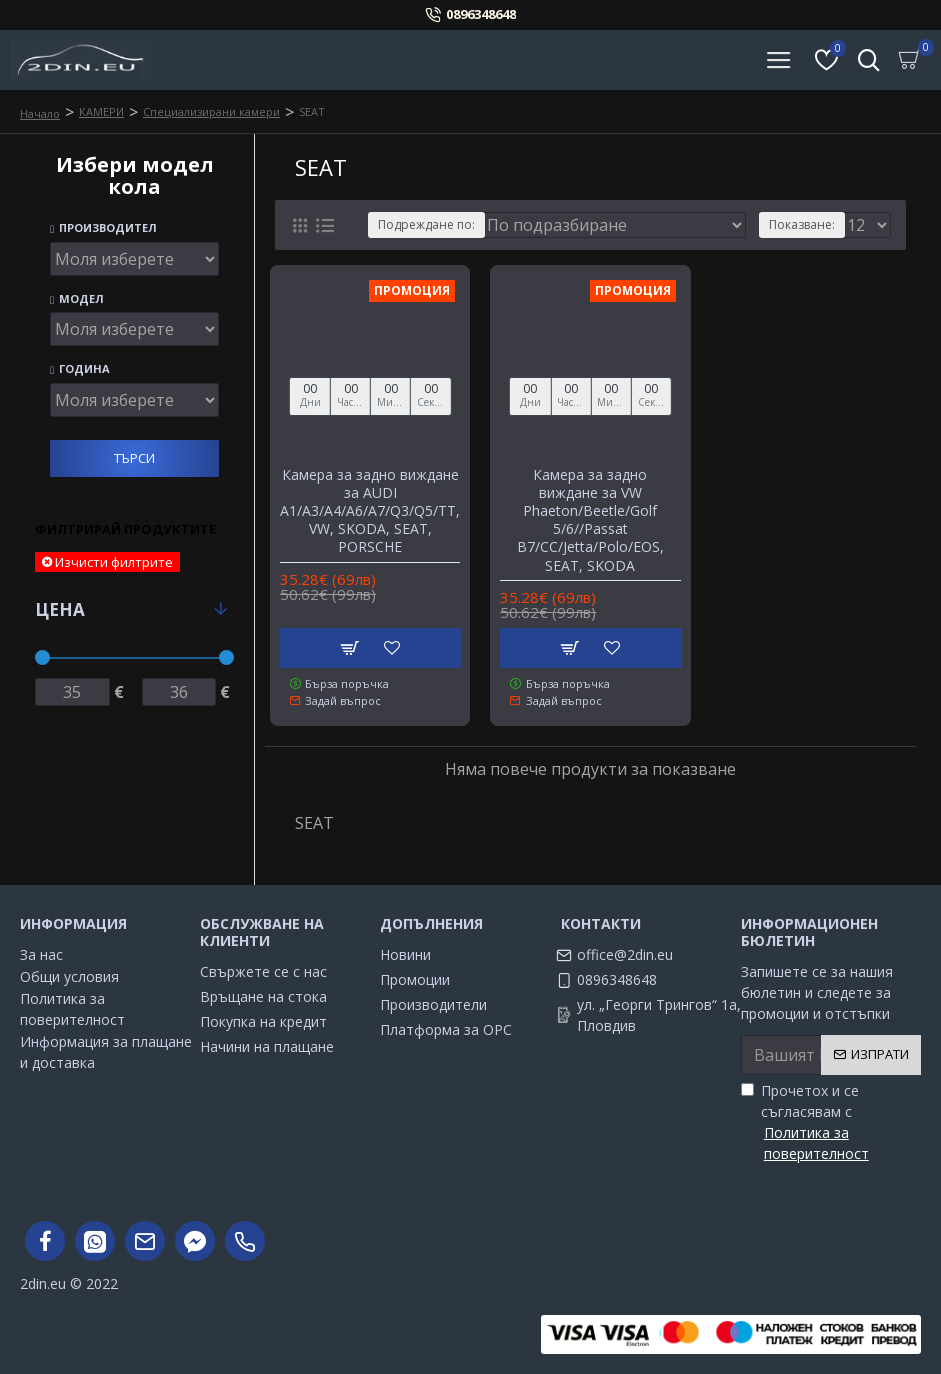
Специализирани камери (211, 111)
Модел (77, 299)
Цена (60, 609)
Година (80, 369)
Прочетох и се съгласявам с (831, 1122)
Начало (40, 113)
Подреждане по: (426, 224)
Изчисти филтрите (114, 562)
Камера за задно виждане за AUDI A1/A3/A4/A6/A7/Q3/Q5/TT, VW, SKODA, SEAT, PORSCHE (370, 511)
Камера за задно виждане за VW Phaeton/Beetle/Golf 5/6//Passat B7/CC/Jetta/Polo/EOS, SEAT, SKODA (590, 520)
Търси (134, 458)
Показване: (802, 224)
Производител (103, 228)
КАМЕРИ (101, 111)
